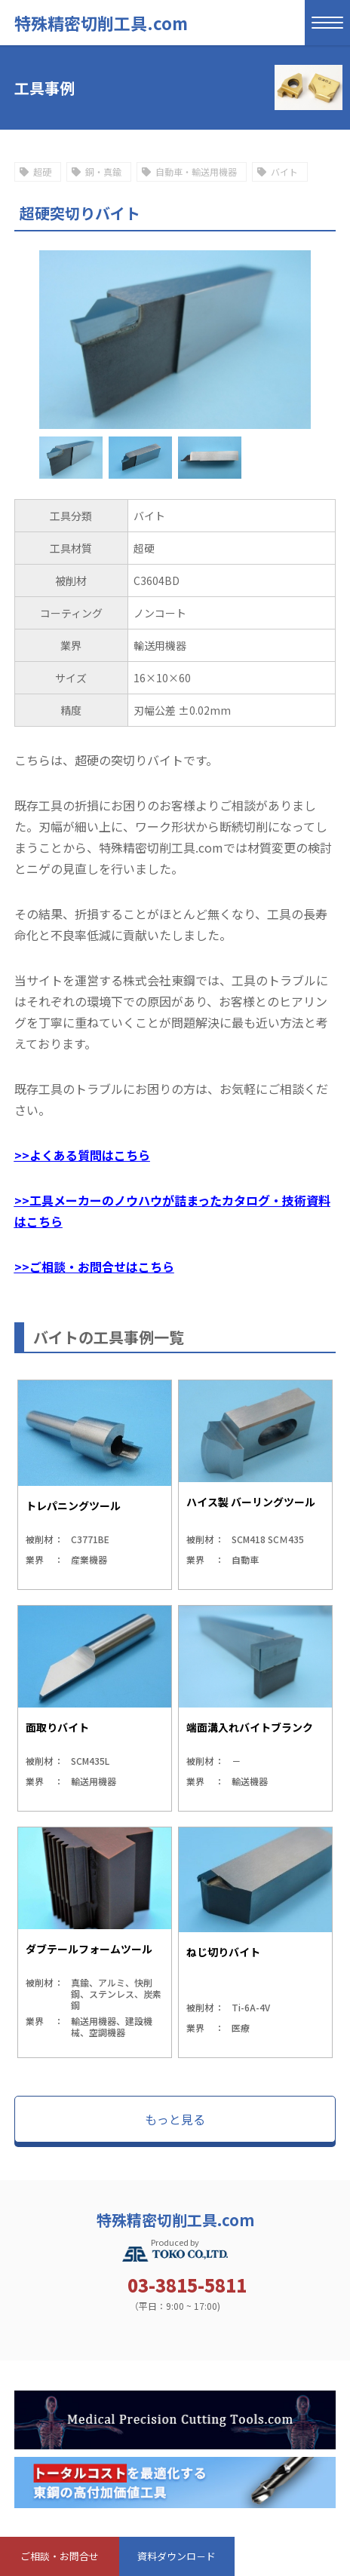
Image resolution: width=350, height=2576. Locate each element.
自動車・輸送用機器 (196, 171)
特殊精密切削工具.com (101, 23)
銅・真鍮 (103, 171)
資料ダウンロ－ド (176, 2556)
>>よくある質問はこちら (82, 1155)
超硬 (42, 171)
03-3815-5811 (187, 2285)
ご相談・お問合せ (59, 2556)
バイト (284, 171)
